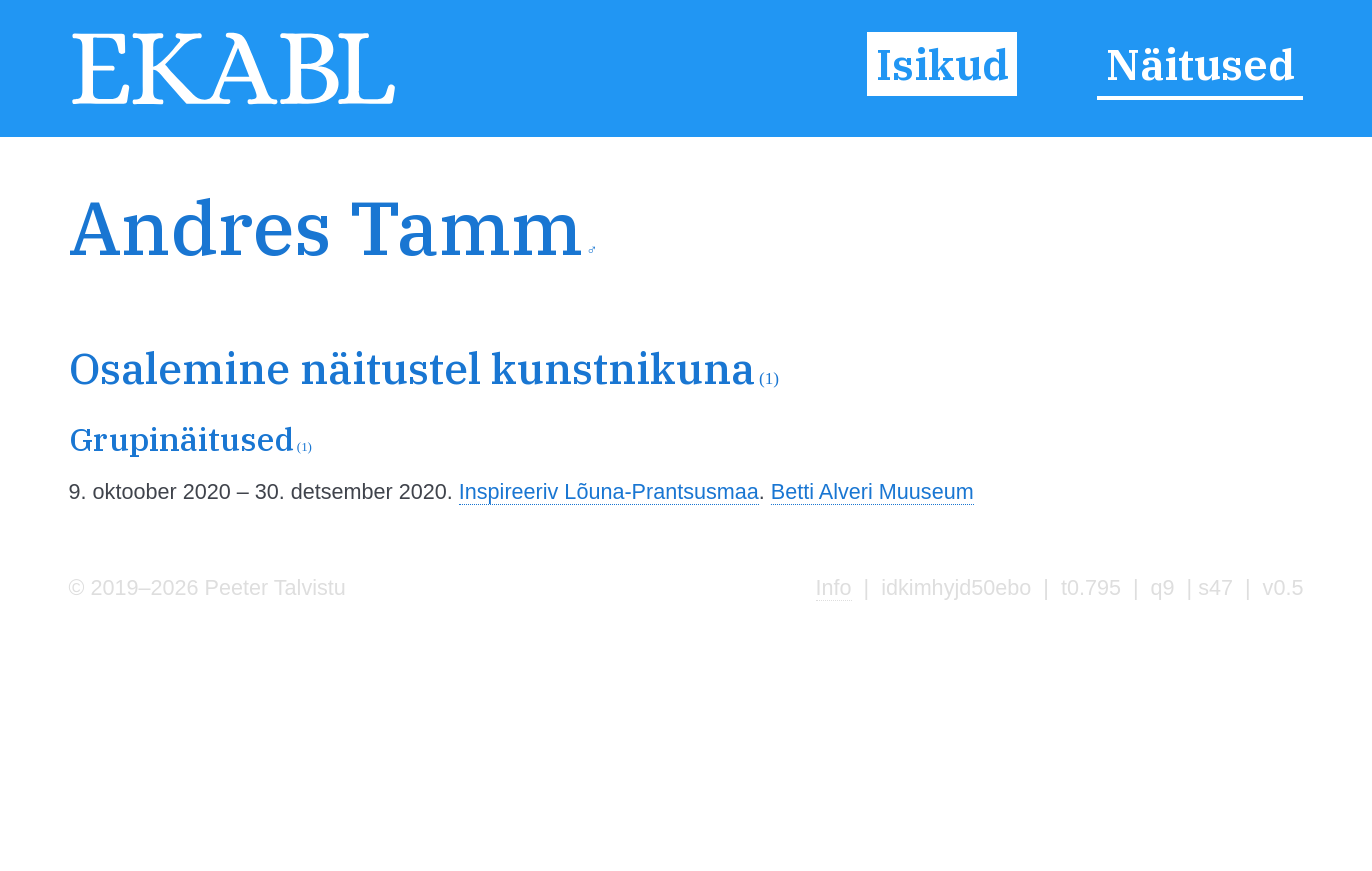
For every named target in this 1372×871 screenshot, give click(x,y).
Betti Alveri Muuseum (872, 491)
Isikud (942, 64)
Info (834, 587)
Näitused (1200, 64)
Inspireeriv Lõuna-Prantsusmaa (609, 491)
